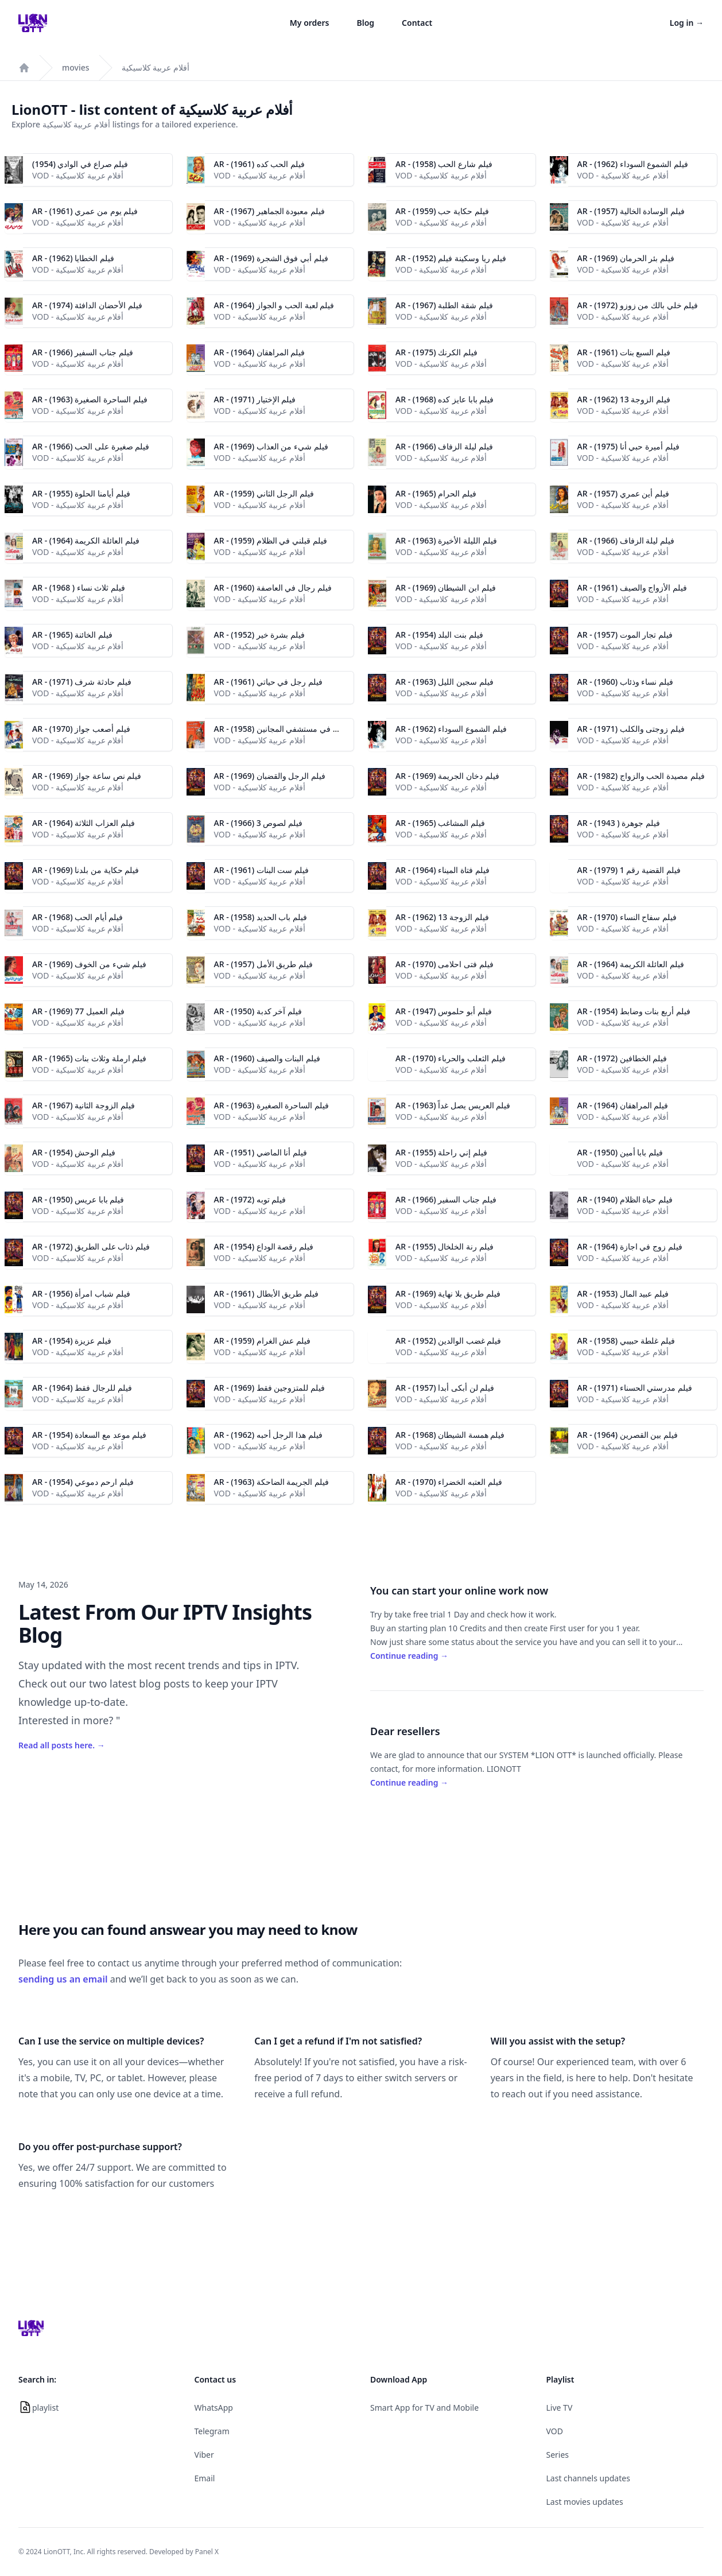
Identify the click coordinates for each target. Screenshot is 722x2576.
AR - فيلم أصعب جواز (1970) (81, 728)
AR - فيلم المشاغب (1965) (440, 822)
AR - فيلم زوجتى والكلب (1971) (631, 728)
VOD (554, 2431)
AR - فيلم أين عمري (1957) (623, 493)
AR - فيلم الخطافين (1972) (622, 1058)
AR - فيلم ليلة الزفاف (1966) (444, 446)
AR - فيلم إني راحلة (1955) (441, 1152)
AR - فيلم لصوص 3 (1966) (258, 822)
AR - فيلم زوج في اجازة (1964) (629, 1246)
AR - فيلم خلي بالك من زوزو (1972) (637, 305)
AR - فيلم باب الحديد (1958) (261, 916)
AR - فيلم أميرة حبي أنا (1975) (628, 446)
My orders (309, 22)
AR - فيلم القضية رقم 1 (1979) (629, 869)
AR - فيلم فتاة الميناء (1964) (442, 869)
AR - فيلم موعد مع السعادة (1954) (89, 1434)
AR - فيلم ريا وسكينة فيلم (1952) (450, 258)
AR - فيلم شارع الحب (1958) (443, 163)
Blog (366, 22)
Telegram (212, 2431)
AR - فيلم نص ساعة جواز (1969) (86, 775)
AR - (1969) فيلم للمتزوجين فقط (269, 1387)
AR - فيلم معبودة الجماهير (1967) (269, 210)
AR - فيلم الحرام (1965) (435, 493)
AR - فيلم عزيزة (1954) (71, 1340)
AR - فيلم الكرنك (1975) (436, 352)
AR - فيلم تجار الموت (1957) (625, 634)
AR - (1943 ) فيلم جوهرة (618, 822)
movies (76, 67)
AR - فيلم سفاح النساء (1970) (627, 916)
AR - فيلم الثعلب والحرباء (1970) (450, 1058)
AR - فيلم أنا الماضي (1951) (261, 1152)
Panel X (207, 2551)
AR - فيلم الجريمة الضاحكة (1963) (271, 1481)
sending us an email (63, 1979)
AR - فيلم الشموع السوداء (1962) (633, 163)
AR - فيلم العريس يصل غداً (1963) (452, 1105)
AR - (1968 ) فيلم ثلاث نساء (78, 587)
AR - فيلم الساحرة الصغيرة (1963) (89, 399)
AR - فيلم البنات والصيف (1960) (267, 1058)
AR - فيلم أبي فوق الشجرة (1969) (271, 258)
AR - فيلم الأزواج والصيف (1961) (632, 587)
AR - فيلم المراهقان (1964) (259, 352)
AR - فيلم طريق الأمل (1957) (263, 964)
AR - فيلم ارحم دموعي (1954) (83, 1481)
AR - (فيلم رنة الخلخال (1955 (444, 1246)
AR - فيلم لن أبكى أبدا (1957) (444, 1387)
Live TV (559, 2407)
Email (205, 2478)
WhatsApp (214, 2407)
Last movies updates (584, 2501)
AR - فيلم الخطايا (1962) (73, 258)
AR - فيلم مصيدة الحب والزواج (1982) (641, 775)
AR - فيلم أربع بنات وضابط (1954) (633, 1011)
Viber (204, 2454)
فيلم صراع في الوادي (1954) (80, 163)
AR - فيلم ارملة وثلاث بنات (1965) (89, 1058)
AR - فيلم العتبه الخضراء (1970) (448, 1481)
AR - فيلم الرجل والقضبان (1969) (270, 775)
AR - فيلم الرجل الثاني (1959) (264, 493)
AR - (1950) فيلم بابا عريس (78, 1199)
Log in (687, 22)
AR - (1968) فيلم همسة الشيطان (449, 1434)
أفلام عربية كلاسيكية (155, 67)
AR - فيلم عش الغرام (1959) (262, 1340)
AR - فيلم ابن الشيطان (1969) (445, 587)
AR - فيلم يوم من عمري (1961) (85, 210)
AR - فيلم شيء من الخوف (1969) (89, 964)
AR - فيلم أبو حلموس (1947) (443, 1011)
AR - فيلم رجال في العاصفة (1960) (273, 587)
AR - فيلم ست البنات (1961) (261, 869)
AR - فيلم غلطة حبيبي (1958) (626, 1340)
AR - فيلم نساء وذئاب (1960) (625, 681)
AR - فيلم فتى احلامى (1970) (444, 964)
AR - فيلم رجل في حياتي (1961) (268, 681)
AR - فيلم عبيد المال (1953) (623, 1293)
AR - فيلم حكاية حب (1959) (442, 210)
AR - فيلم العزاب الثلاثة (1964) (83, 822)
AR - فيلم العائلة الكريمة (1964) (85, 540)
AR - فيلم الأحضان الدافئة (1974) (87, 305)
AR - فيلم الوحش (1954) (73, 1152)
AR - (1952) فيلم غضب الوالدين (448, 1340)
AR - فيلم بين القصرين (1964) (627, 1434)
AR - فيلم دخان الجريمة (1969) (447, 775)
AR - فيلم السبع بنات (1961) (624, 352)
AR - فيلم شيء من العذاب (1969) (271, 446)
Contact (417, 22)
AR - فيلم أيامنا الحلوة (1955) (81, 493)
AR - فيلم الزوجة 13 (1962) (624, 399)
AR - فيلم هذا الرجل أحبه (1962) (268, 1434)
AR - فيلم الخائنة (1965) (72, 634)
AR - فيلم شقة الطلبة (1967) (444, 305)
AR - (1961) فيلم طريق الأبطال (266, 1293)
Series (557, 2454)
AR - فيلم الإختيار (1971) (255, 399)
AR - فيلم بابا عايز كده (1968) (444, 399)
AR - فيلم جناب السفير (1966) (82, 352)
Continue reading (409, 1655)
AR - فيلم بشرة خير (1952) (259, 634)
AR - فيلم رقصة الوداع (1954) (264, 1246)
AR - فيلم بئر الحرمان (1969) (626, 258)
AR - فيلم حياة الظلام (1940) (625, 1199)
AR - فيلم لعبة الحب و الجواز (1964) (274, 305)
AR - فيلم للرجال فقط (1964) (82, 1387)
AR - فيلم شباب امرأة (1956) (81, 1293)
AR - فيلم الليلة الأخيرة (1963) (446, 540)
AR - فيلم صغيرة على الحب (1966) (90, 446)
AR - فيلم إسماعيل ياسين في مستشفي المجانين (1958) (307, 728)
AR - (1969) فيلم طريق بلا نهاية (447, 1293)
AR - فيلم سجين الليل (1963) (444, 681)
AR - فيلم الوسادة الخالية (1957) (631, 210)
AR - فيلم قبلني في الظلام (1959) (270, 540)
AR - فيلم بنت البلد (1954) (439, 634)
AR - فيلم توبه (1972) (250, 1199)
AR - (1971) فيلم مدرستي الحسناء (634, 1387)
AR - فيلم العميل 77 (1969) (78, 1011)
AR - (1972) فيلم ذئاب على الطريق (91, 1246)
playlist (45, 2407)
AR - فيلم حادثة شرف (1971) (81, 681)
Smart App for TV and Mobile (424, 2407)
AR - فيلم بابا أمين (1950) (620, 1152)
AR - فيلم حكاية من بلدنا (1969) (85, 869)
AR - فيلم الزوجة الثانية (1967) (83, 1105)
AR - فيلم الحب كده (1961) (259, 163)
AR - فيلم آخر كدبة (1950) (258, 1011)
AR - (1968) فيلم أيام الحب (77, 916)
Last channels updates (588, 2478)
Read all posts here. (61, 1745)
